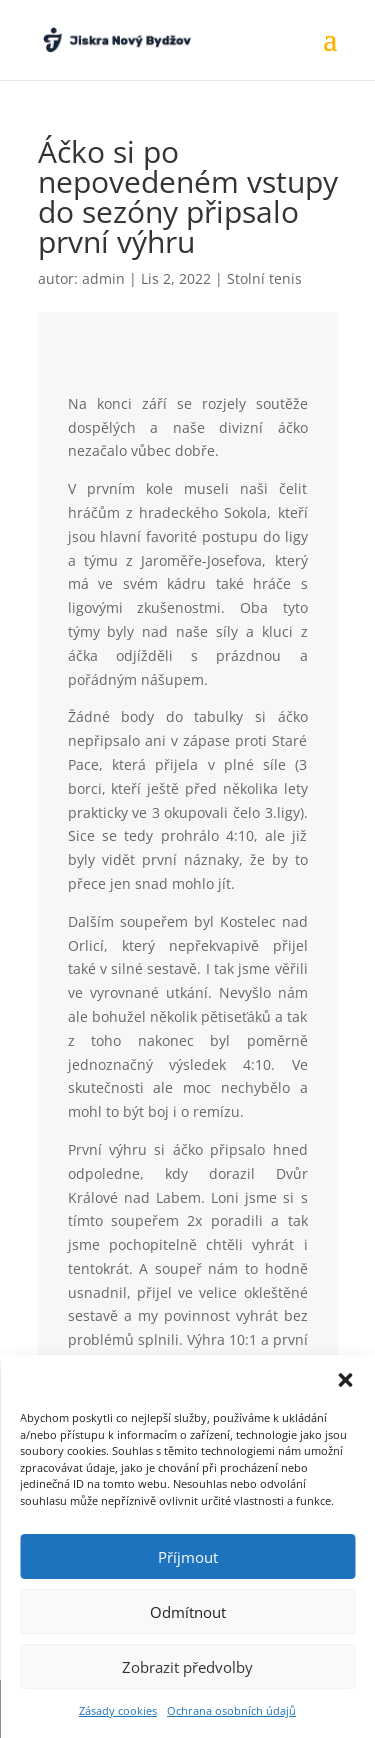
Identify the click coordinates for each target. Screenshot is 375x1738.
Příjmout (188, 1557)
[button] (345, 1380)
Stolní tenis (264, 278)
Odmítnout (188, 1612)
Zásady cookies (118, 1710)
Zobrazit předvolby (187, 1667)
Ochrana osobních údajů (231, 1710)
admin (103, 278)
